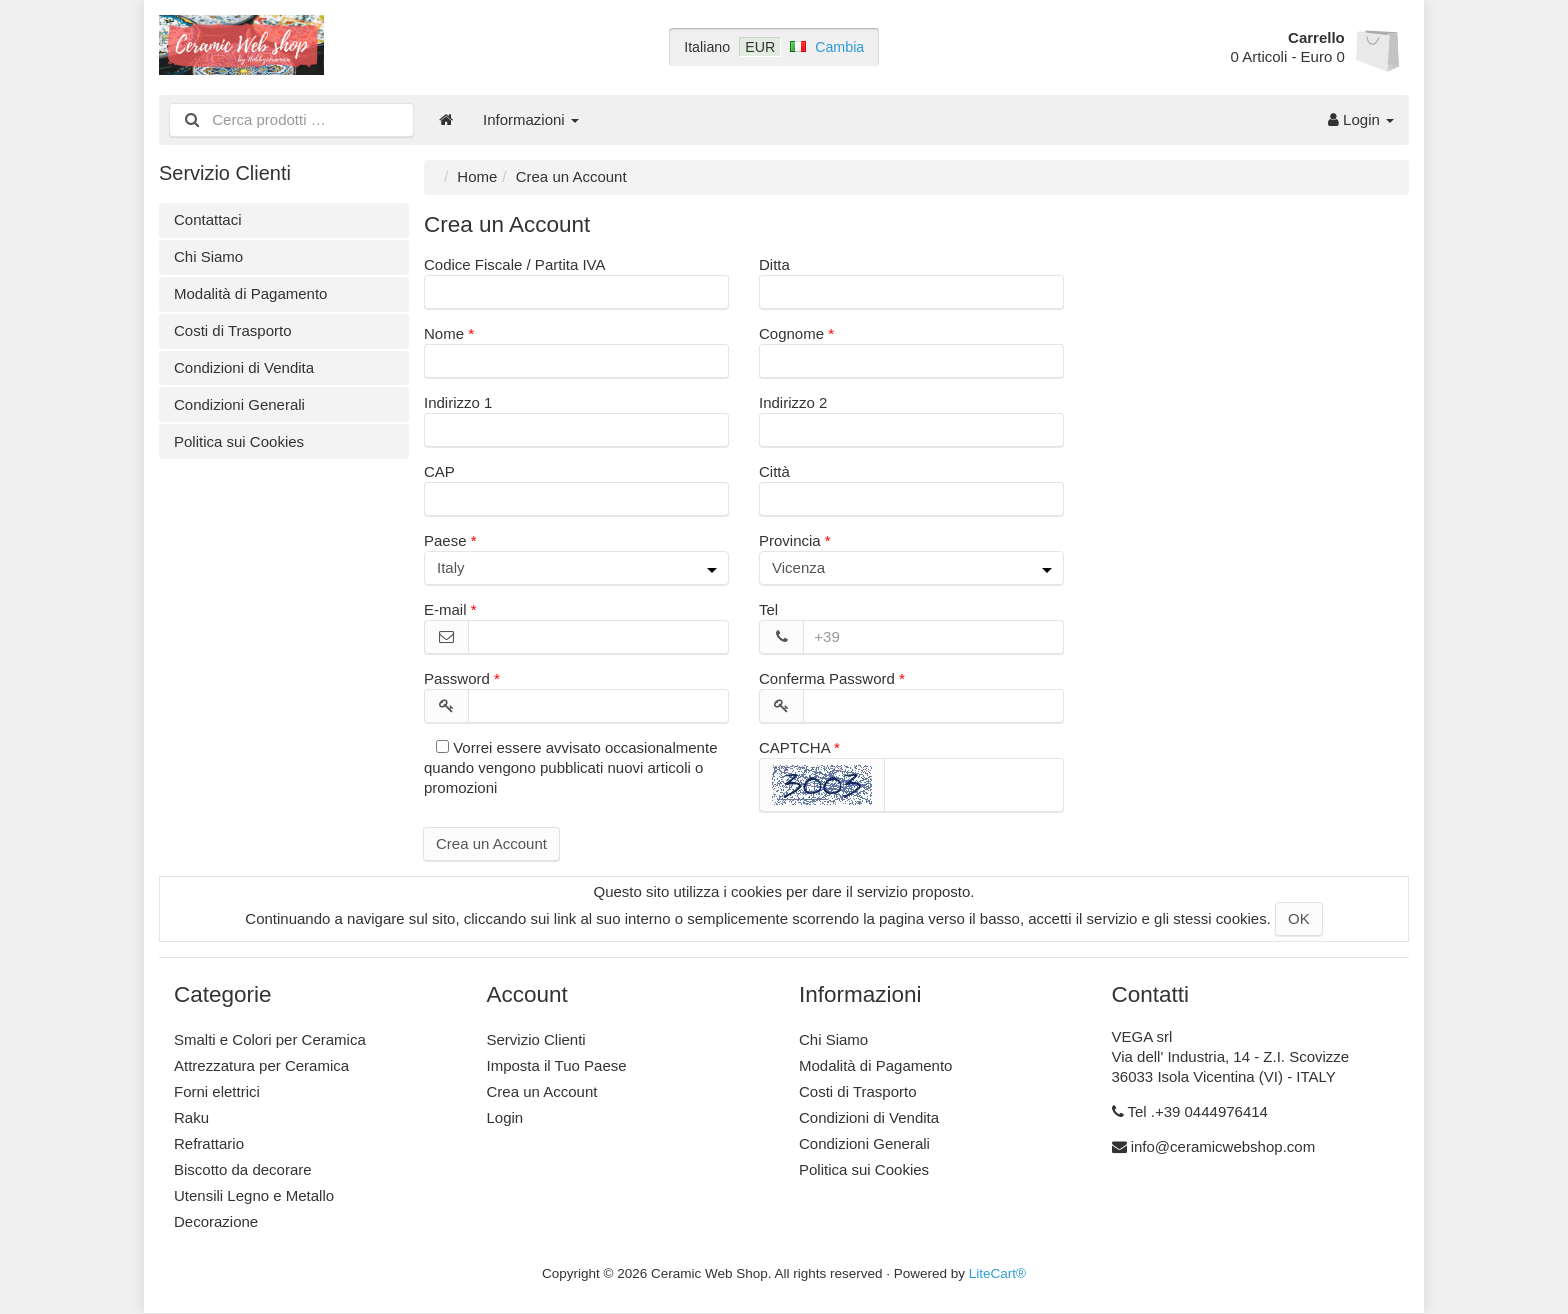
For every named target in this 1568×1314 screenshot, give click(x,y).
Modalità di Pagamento (250, 293)
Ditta (774, 264)
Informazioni (531, 119)
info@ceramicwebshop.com (1223, 1146)
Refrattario (209, 1143)
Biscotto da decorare (243, 1169)
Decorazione (216, 1221)
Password (457, 678)
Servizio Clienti (536, 1039)
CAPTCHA (794, 747)
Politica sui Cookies (239, 441)
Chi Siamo (208, 256)
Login (1361, 119)
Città (774, 471)
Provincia (790, 540)
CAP (439, 471)
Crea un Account (491, 843)
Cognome (791, 333)
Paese (445, 540)
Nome (444, 333)
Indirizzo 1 (458, 402)
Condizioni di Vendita (244, 367)
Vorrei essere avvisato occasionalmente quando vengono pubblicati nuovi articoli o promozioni (570, 767)
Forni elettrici (217, 1091)
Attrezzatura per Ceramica (261, 1065)
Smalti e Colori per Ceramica (270, 1039)
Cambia (839, 47)
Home (477, 176)
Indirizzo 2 (793, 402)
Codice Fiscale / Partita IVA (514, 264)
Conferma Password (827, 678)
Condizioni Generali (239, 404)
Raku (191, 1117)
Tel (768, 609)
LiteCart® (997, 1273)
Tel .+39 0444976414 (1197, 1111)
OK (1299, 918)
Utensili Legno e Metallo (254, 1195)
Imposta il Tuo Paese (557, 1065)
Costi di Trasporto (233, 330)
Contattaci (208, 219)
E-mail (445, 609)
